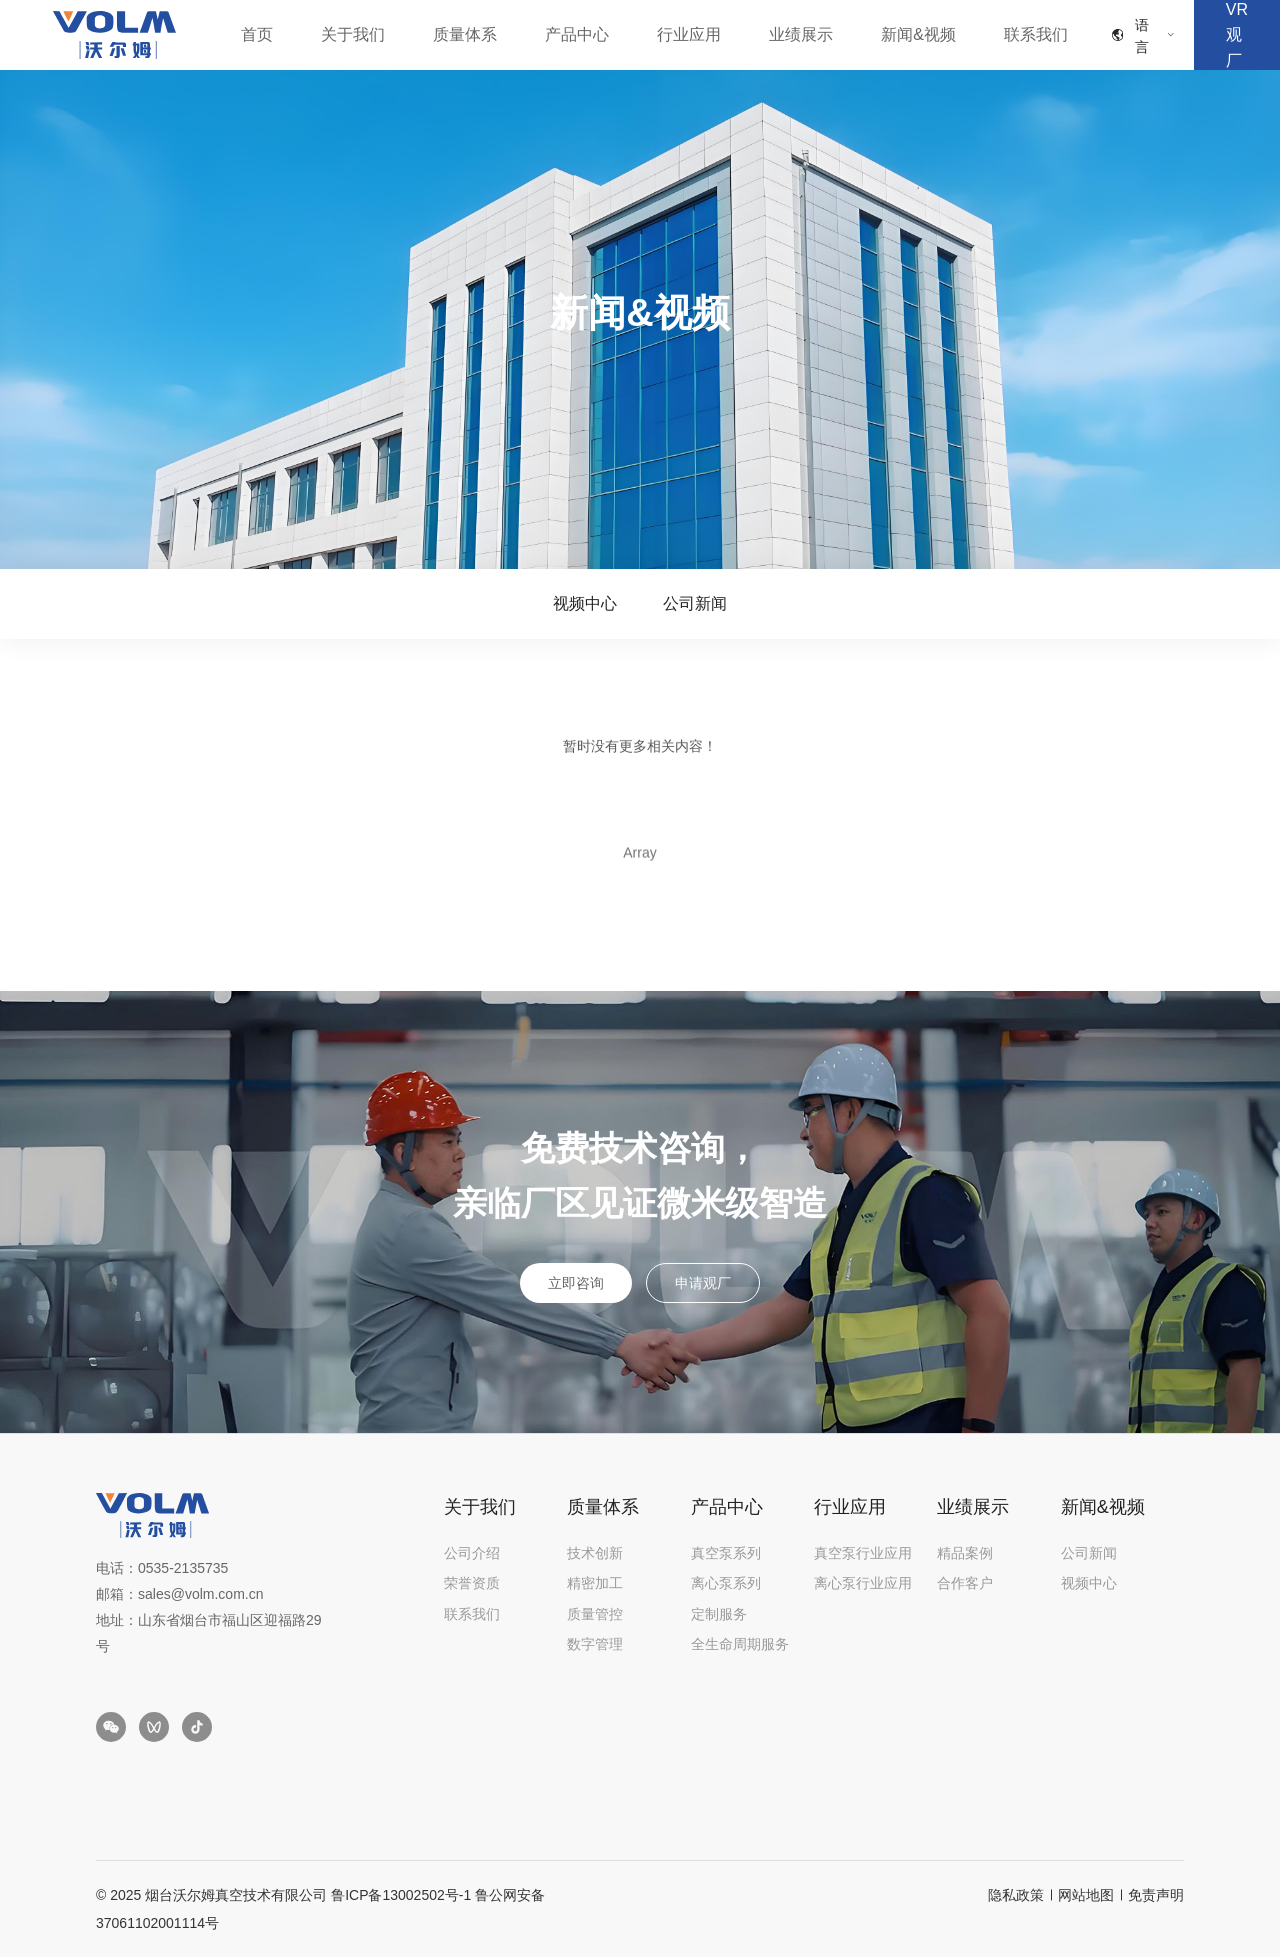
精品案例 (965, 1553)
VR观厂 (1237, 35)
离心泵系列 (726, 1583)
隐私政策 (1016, 1895)
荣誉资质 (472, 1583)
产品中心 (577, 34)
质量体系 (465, 34)
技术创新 (595, 1553)
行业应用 (689, 34)
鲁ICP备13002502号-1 (401, 1895)
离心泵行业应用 (863, 1583)
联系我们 (1036, 34)
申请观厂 (703, 1283)
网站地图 (1086, 1895)
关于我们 (353, 34)
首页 (257, 34)
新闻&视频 (918, 34)
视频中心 (585, 603)
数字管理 (595, 1644)
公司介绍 (472, 1553)
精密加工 (595, 1583)
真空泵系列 (726, 1553)
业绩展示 (801, 34)
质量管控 (595, 1614)
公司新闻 (695, 603)
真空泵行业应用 (863, 1553)
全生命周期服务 (740, 1644)
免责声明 (1156, 1895)
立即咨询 (576, 1283)
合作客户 (965, 1583)
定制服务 (719, 1614)
